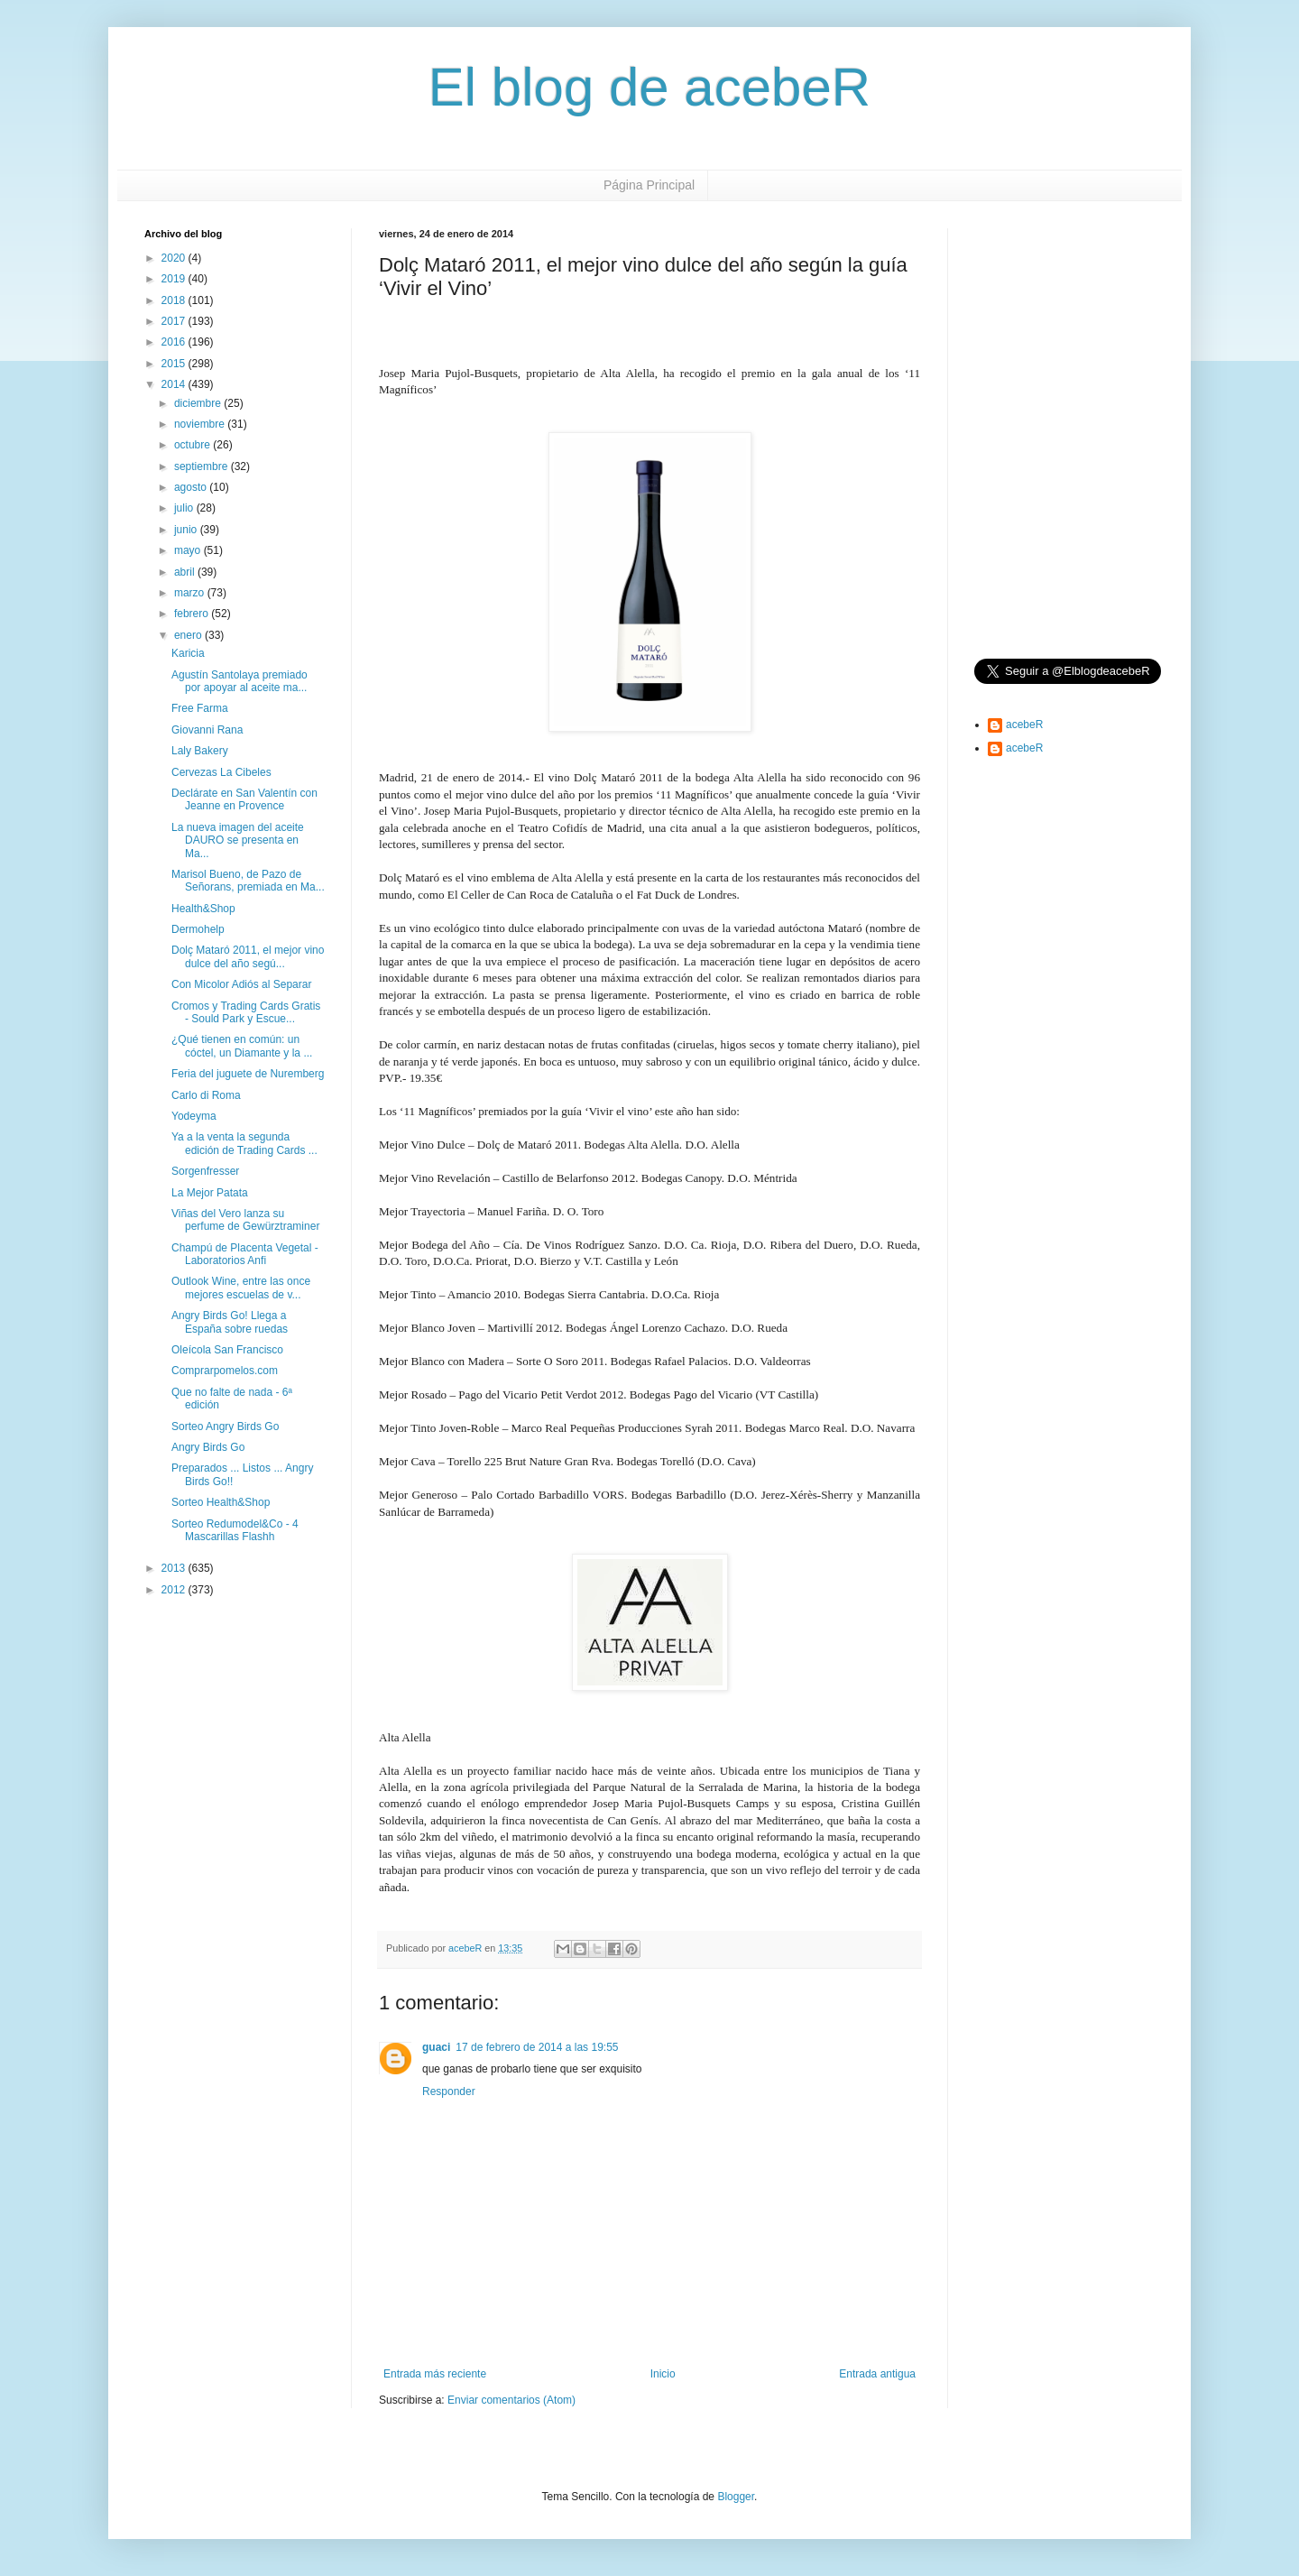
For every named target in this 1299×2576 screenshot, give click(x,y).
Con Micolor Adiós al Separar (241, 984)
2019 (175, 278)
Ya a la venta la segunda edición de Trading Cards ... (244, 1143)
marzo (190, 592)
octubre (193, 445)
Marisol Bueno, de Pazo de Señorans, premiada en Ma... (248, 880)
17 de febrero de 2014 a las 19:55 (537, 2047)
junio (187, 529)
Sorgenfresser (205, 1171)
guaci (436, 2047)
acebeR (1024, 724)
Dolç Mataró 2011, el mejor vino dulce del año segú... (247, 956)
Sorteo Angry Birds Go (225, 1426)
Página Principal (649, 185)
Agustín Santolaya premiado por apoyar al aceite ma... (239, 681)
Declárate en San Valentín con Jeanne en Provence (244, 799)
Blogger (735, 2496)
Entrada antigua (877, 2374)
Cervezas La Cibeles (221, 772)
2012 (175, 1589)
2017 (175, 321)
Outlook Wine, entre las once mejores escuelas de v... (240, 1287)
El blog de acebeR (649, 87)
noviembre (200, 424)
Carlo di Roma (206, 1095)
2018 (175, 300)
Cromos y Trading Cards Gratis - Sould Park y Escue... (245, 1012)
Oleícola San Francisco (227, 1349)
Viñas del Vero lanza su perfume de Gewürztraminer (245, 1220)
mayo (189, 550)
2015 (175, 363)
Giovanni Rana (207, 730)
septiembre (202, 466)
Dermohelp (198, 929)
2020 (175, 258)
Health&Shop (203, 908)
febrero (192, 613)
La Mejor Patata (209, 1192)
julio (185, 508)
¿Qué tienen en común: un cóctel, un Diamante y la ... (241, 1045)
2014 (175, 384)
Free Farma (199, 708)
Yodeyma (193, 1116)
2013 (175, 1568)
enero (189, 635)
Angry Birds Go (207, 1447)
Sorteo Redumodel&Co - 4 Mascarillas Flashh (235, 1530)
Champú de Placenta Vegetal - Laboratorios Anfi (244, 1254)
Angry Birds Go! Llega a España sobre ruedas (229, 1321)
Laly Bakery (199, 750)
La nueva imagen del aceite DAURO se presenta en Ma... (237, 840)
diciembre (199, 403)
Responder (448, 2091)
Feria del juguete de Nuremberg (247, 1073)
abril (186, 572)
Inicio (663, 2374)
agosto (191, 487)
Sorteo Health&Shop (220, 1502)
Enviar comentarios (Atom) (511, 2400)
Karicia (188, 653)
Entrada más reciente (434, 2374)
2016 (175, 342)
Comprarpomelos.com (224, 1370)
